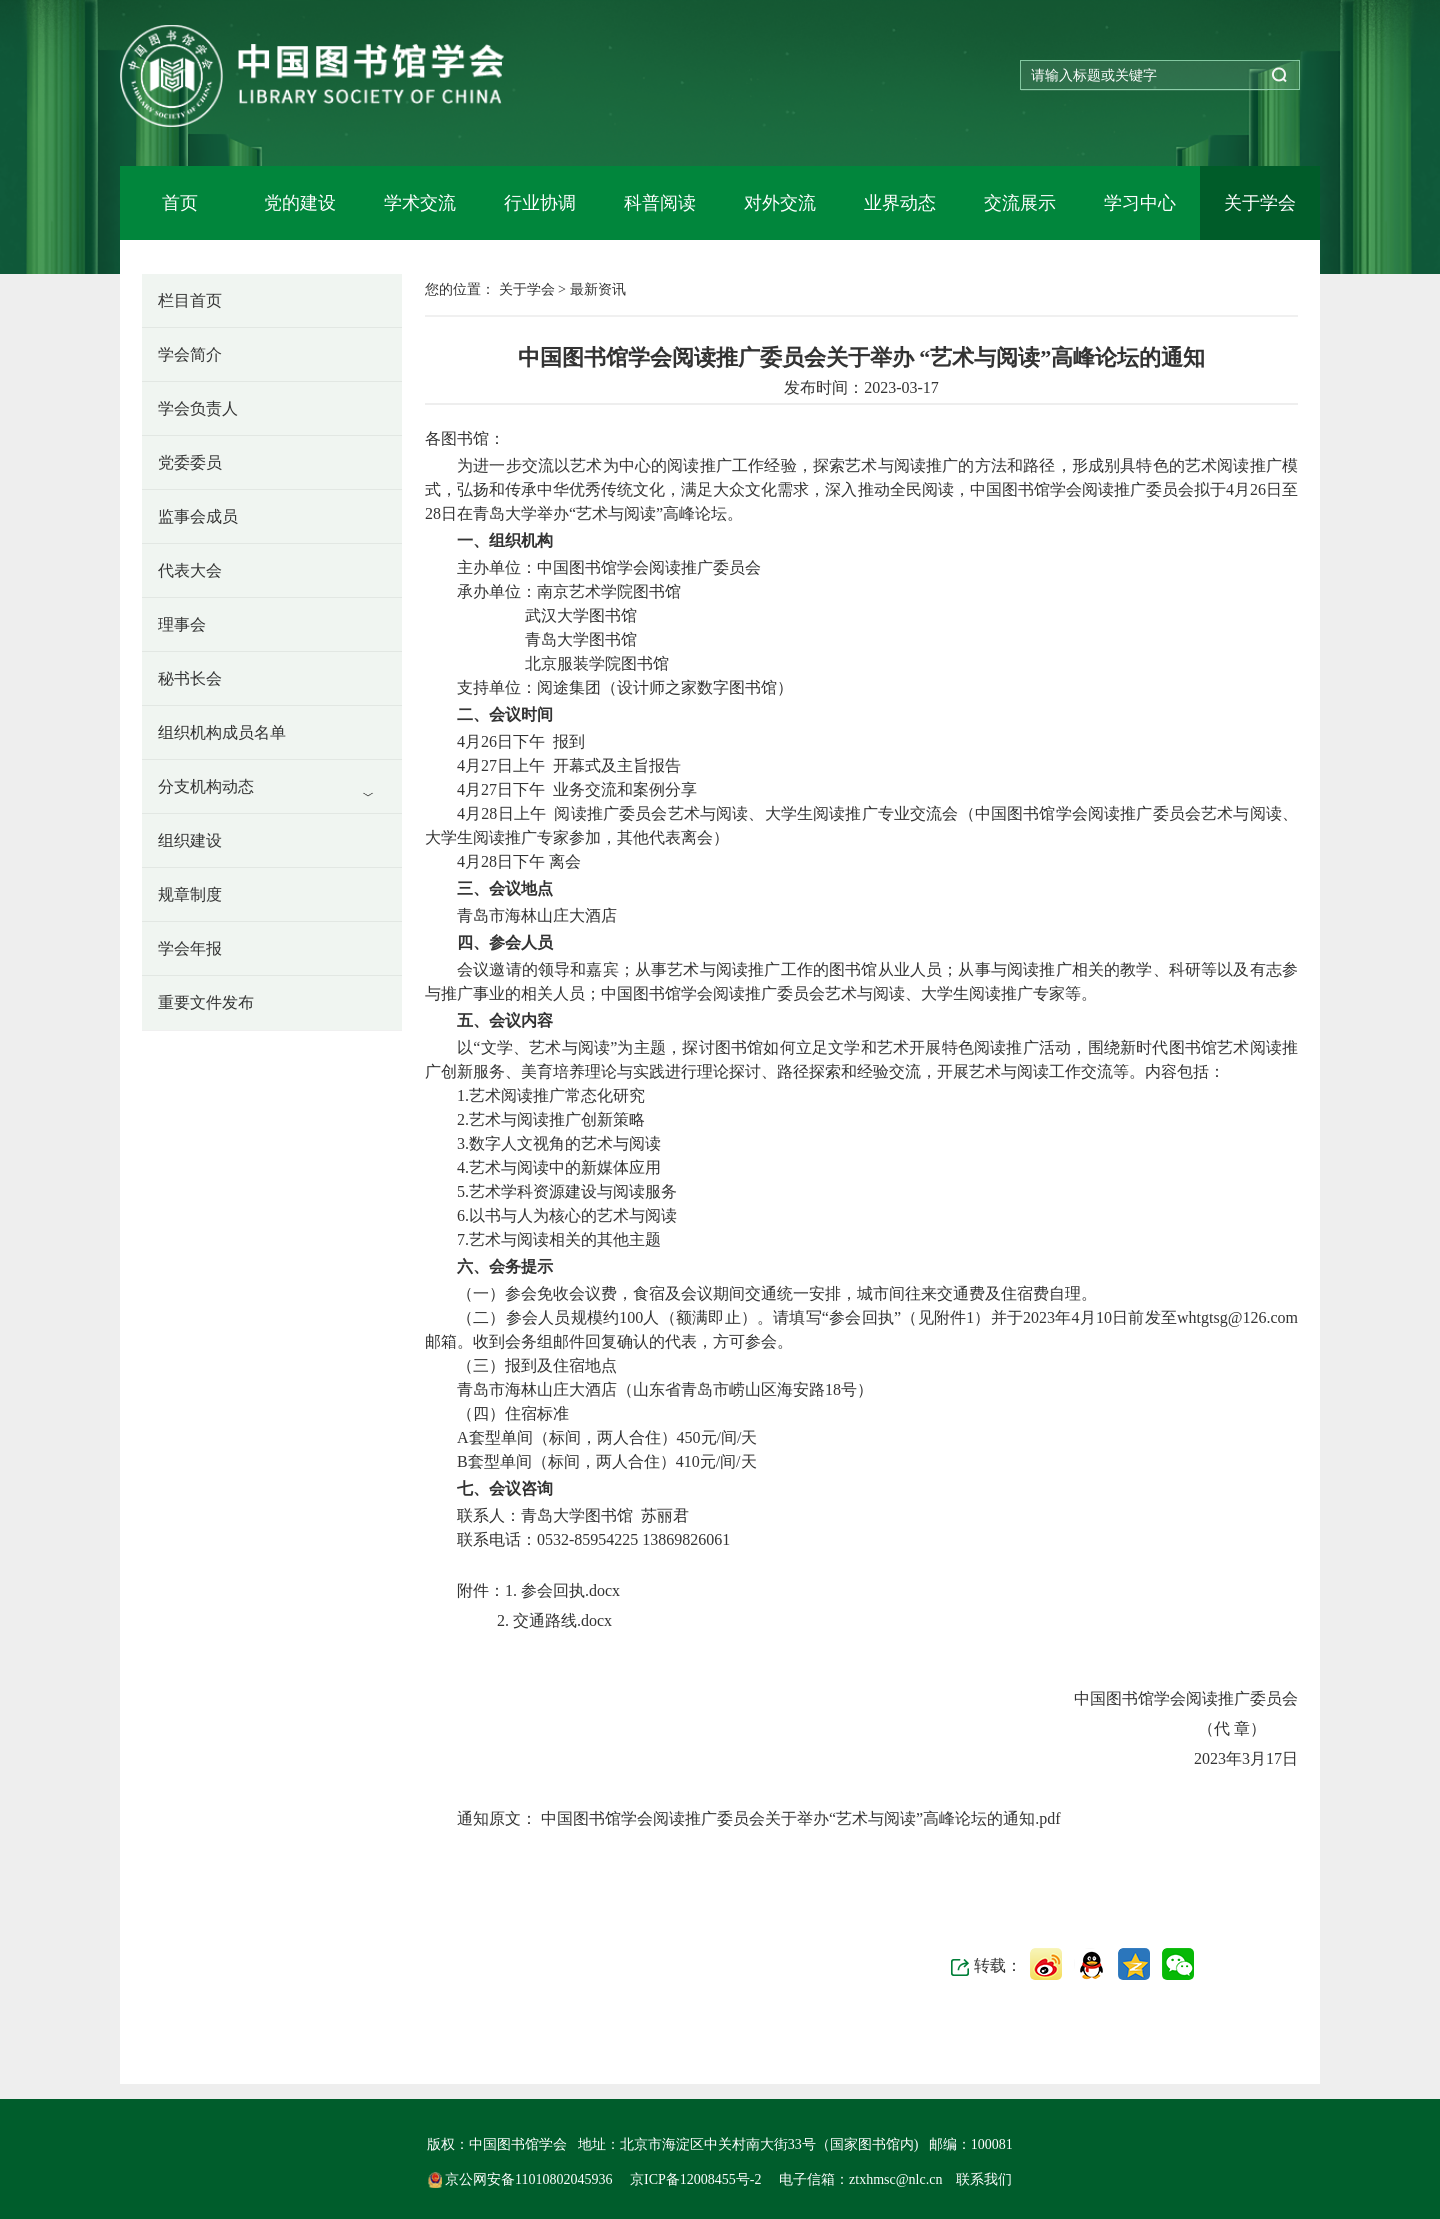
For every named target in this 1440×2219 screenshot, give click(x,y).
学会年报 (190, 948)
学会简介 (190, 354)
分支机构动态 (206, 786)
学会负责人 (198, 408)
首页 (180, 203)
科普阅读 (660, 203)
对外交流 (780, 203)
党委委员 (190, 462)
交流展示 (1020, 203)
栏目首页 (190, 300)
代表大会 (190, 570)
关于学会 (1260, 203)
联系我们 (984, 2179)
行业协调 (540, 203)
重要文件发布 (206, 1002)
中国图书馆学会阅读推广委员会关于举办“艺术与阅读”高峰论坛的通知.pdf (799, 1818)
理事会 (182, 624)
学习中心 (1140, 203)
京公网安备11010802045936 (522, 2179)
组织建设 (190, 840)
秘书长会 (190, 678)
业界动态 (900, 203)
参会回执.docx (568, 1590)
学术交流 (420, 203)
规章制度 (190, 894)
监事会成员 (198, 516)
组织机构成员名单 (222, 732)
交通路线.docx (560, 1620)
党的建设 (300, 203)
